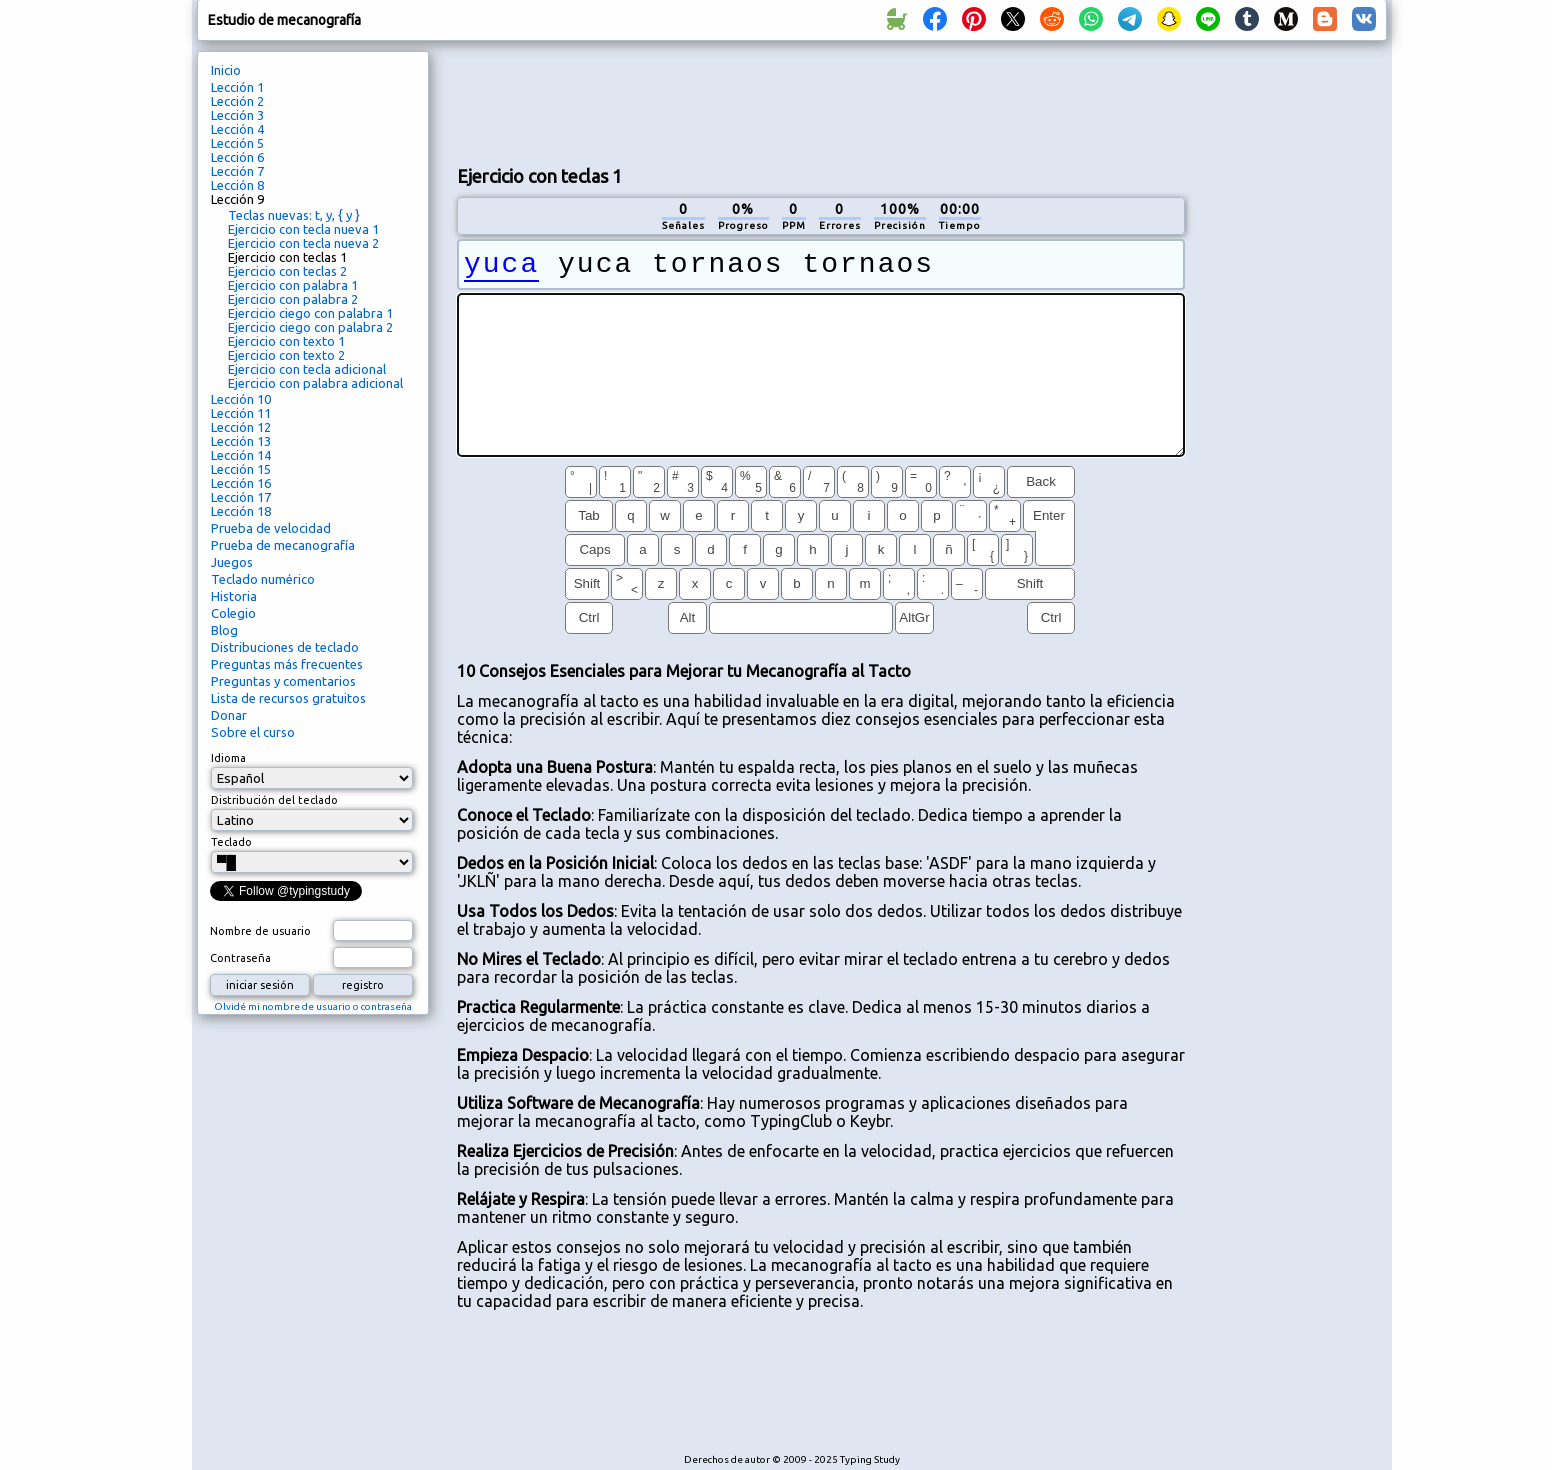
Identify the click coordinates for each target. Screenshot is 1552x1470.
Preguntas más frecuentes (287, 664)
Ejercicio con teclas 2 (287, 271)
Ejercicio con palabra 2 (293, 299)
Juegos (232, 562)
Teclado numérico (263, 579)
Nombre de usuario (260, 931)
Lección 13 (241, 441)
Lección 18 (241, 511)
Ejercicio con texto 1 (286, 341)
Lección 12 (241, 427)
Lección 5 (237, 143)
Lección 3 (237, 115)
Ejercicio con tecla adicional (307, 369)
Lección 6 (237, 157)
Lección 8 (237, 185)
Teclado (231, 842)
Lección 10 (241, 399)
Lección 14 (241, 455)
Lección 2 (237, 101)
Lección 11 (241, 413)
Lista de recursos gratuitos (288, 698)
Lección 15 (241, 469)
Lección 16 (241, 483)
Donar (229, 715)
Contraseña (240, 958)
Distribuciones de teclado (285, 647)
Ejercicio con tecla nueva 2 (303, 243)
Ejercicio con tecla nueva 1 (303, 229)
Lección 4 (237, 129)
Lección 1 (237, 87)
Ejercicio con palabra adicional (315, 383)
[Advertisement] (821, 101)
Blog (224, 630)
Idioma (228, 758)
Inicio (226, 70)
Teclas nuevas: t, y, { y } (294, 215)
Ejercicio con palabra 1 (293, 285)
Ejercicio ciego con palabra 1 (310, 313)
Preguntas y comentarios (283, 681)
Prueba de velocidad (271, 528)
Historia (234, 596)
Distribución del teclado (274, 800)
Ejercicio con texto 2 (286, 355)
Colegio (233, 613)
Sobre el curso (253, 732)
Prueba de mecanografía (283, 545)
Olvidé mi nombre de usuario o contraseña (313, 1006)
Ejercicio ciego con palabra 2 (310, 327)
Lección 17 (241, 497)
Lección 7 (237, 171)
